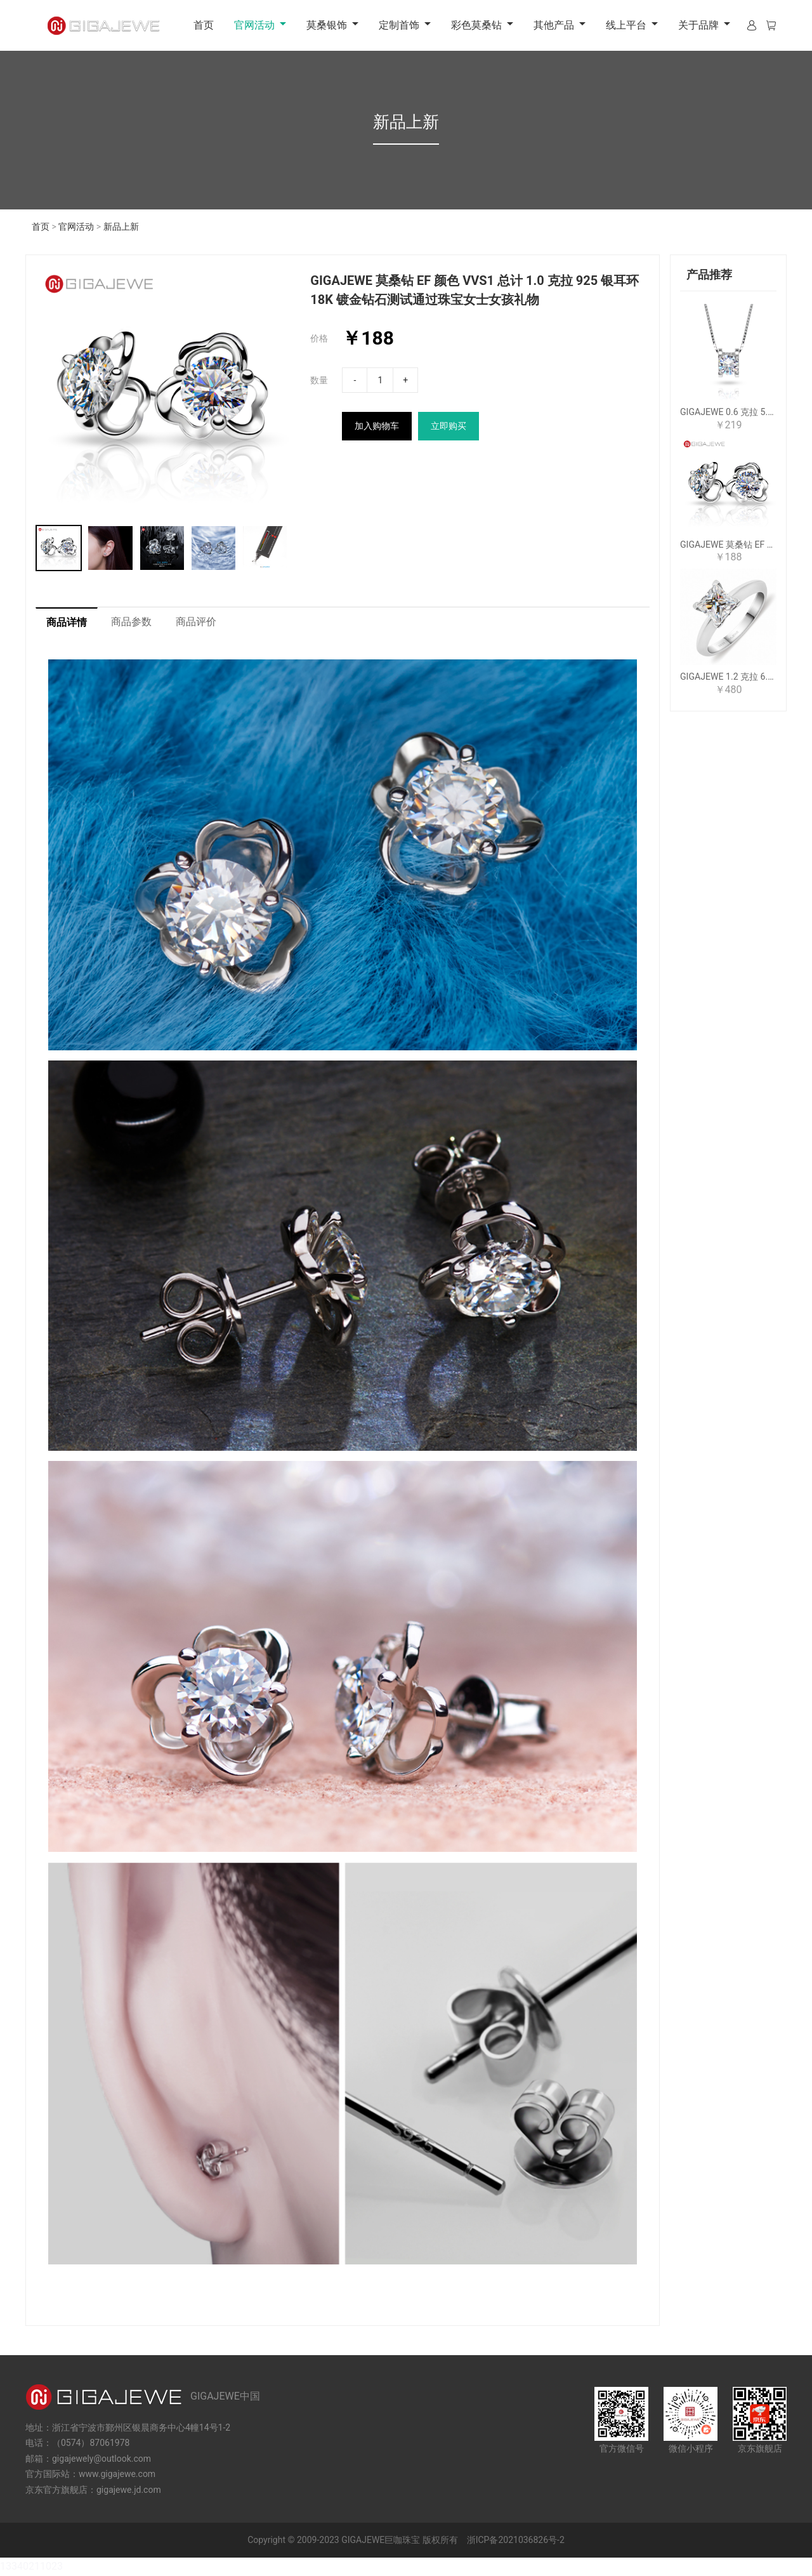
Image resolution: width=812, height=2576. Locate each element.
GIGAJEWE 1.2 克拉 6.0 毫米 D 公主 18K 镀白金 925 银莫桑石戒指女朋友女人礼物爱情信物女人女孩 (728, 676)
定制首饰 (399, 25)
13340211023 (31, 2567)
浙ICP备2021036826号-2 (516, 2540)
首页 (203, 25)
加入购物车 (377, 426)
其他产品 (554, 25)
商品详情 (66, 623)
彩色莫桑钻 (476, 25)
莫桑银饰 (326, 25)
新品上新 (121, 226)
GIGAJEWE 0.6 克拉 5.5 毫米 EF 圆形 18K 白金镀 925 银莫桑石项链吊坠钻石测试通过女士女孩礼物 (728, 412)
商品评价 (196, 622)
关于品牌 (698, 25)
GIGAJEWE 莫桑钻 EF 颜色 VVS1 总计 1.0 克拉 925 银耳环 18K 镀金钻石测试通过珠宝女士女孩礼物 (728, 544)
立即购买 (448, 426)
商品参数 (131, 622)
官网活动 (254, 25)
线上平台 (626, 25)
